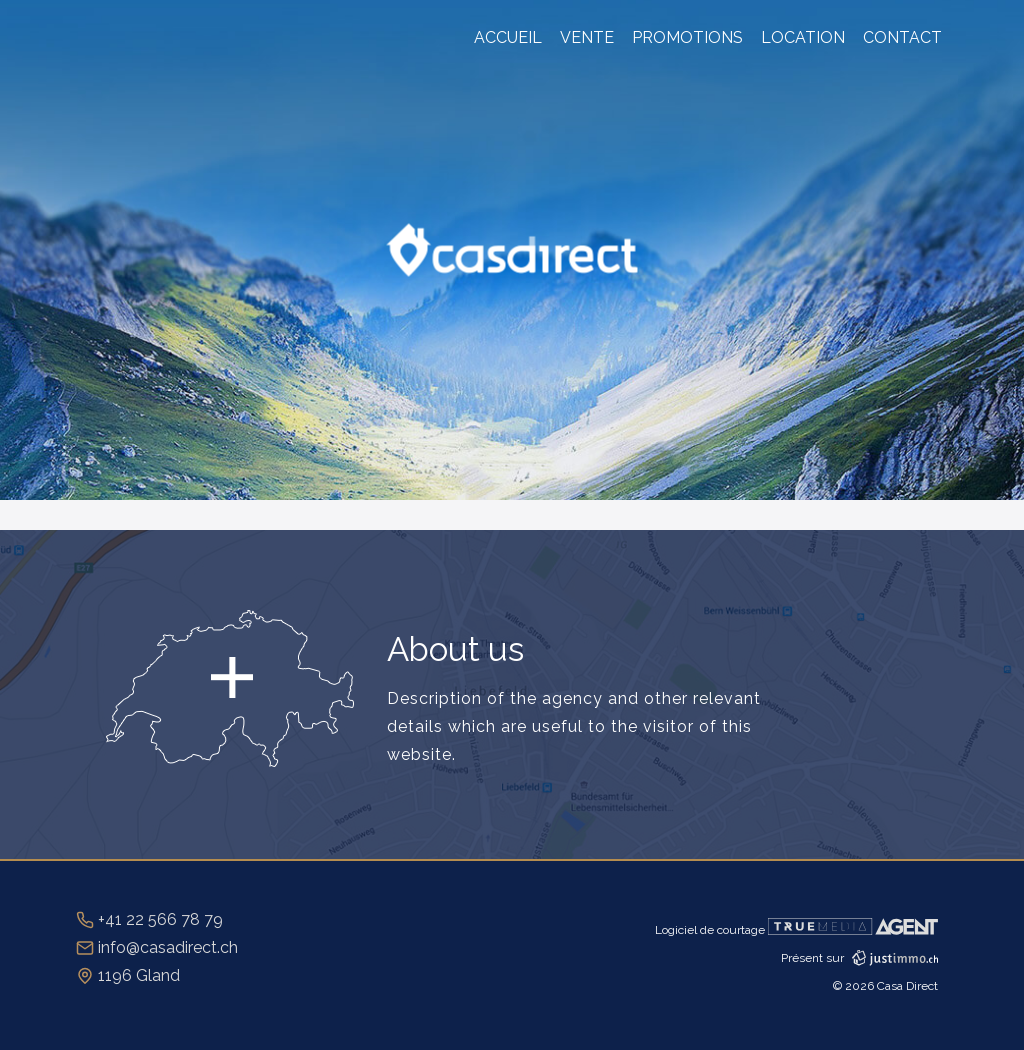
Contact (902, 37)
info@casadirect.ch (157, 947)
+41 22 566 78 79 (149, 919)
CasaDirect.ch (512, 250)
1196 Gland (128, 975)
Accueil (508, 37)
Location (803, 37)
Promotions (687, 37)
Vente (587, 37)
